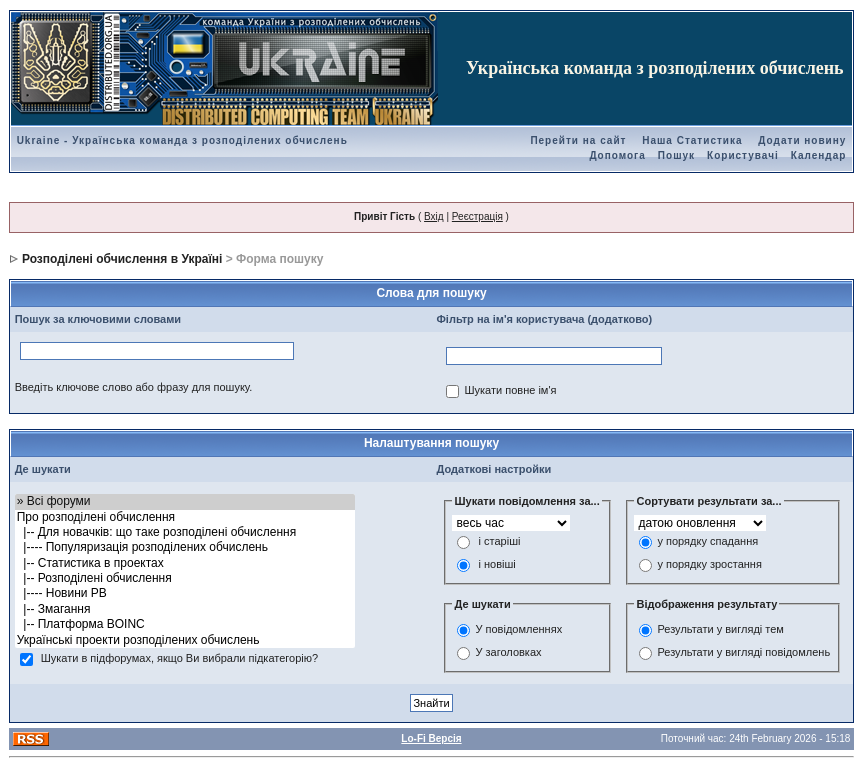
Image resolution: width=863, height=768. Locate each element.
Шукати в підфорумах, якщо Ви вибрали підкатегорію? (179, 658)
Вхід (434, 216)
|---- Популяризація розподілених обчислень (185, 547)
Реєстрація (477, 216)
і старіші (500, 542)
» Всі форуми (185, 501)
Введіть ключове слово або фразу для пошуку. (134, 387)
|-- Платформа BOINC (185, 624)
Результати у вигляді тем (720, 629)
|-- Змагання (185, 609)
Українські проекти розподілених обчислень (185, 640)
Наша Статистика (692, 140)
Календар (819, 155)
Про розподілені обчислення (185, 517)
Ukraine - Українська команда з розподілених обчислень (182, 140)
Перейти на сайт (578, 140)
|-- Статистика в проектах (185, 563)
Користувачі (743, 155)
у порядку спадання (707, 542)
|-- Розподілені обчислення (185, 578)
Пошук (676, 155)
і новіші (497, 565)
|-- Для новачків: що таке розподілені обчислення (185, 532)
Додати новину (802, 140)
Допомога (617, 155)
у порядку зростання (709, 565)
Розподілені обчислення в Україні (122, 259)
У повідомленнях (518, 629)
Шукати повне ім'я (510, 390)
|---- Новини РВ (185, 593)
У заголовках (508, 652)
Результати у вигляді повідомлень (743, 652)
